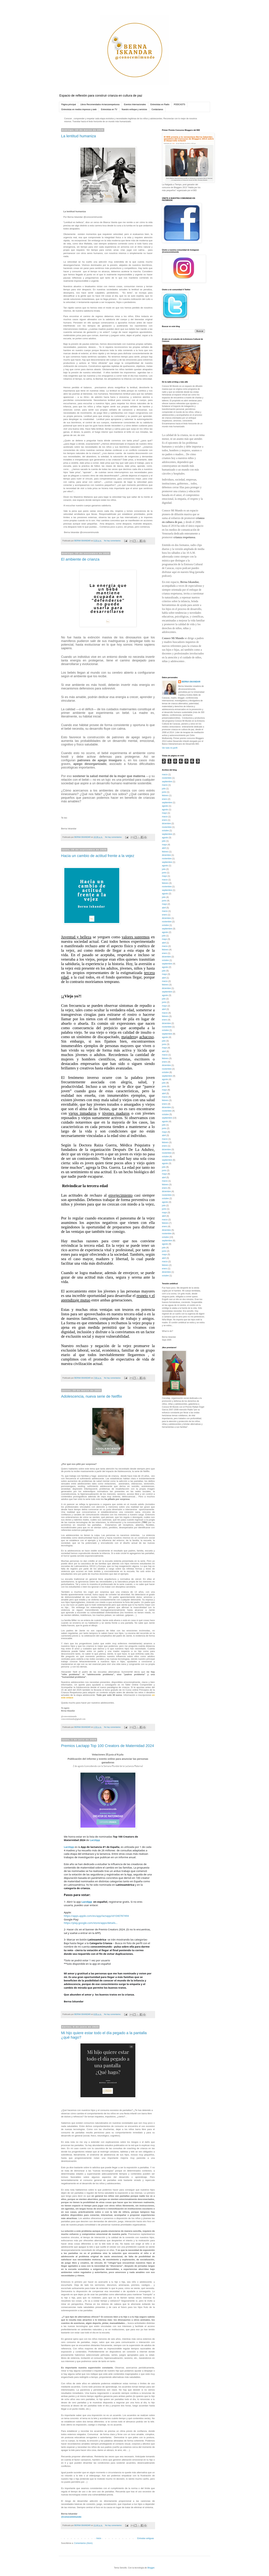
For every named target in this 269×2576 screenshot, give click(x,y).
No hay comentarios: (112, 541)
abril (164, 848)
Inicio (98, 2538)
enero (164, 799)
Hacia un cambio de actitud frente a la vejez (97, 856)
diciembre (166, 823)
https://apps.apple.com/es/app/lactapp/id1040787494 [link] (96, 1915)
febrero (165, 795)
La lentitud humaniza (78, 136)
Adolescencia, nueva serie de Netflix (91, 1396)
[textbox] (108, 1587)
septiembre (167, 781)
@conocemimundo (71, 2517)
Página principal (68, 104)
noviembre (167, 778)
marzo (165, 774)
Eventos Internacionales (135, 104)
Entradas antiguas (145, 2538)
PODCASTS (179, 104)
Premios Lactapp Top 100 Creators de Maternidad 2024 (107, 1746)
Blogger (150, 2568)
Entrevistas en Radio (159, 104)
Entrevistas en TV (109, 109)
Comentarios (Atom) (83, 2543)
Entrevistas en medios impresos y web (79, 109)
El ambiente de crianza (80, 559)
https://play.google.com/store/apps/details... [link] (91, 1923)
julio (164, 788)
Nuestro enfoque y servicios (134, 109)
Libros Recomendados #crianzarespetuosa (99, 104)
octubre (165, 830)
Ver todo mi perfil (169, 748)
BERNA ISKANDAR (191, 682)
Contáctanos (157, 109)
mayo (164, 813)
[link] (69, 1847)
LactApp (87, 1901)
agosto (165, 806)
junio (164, 792)
